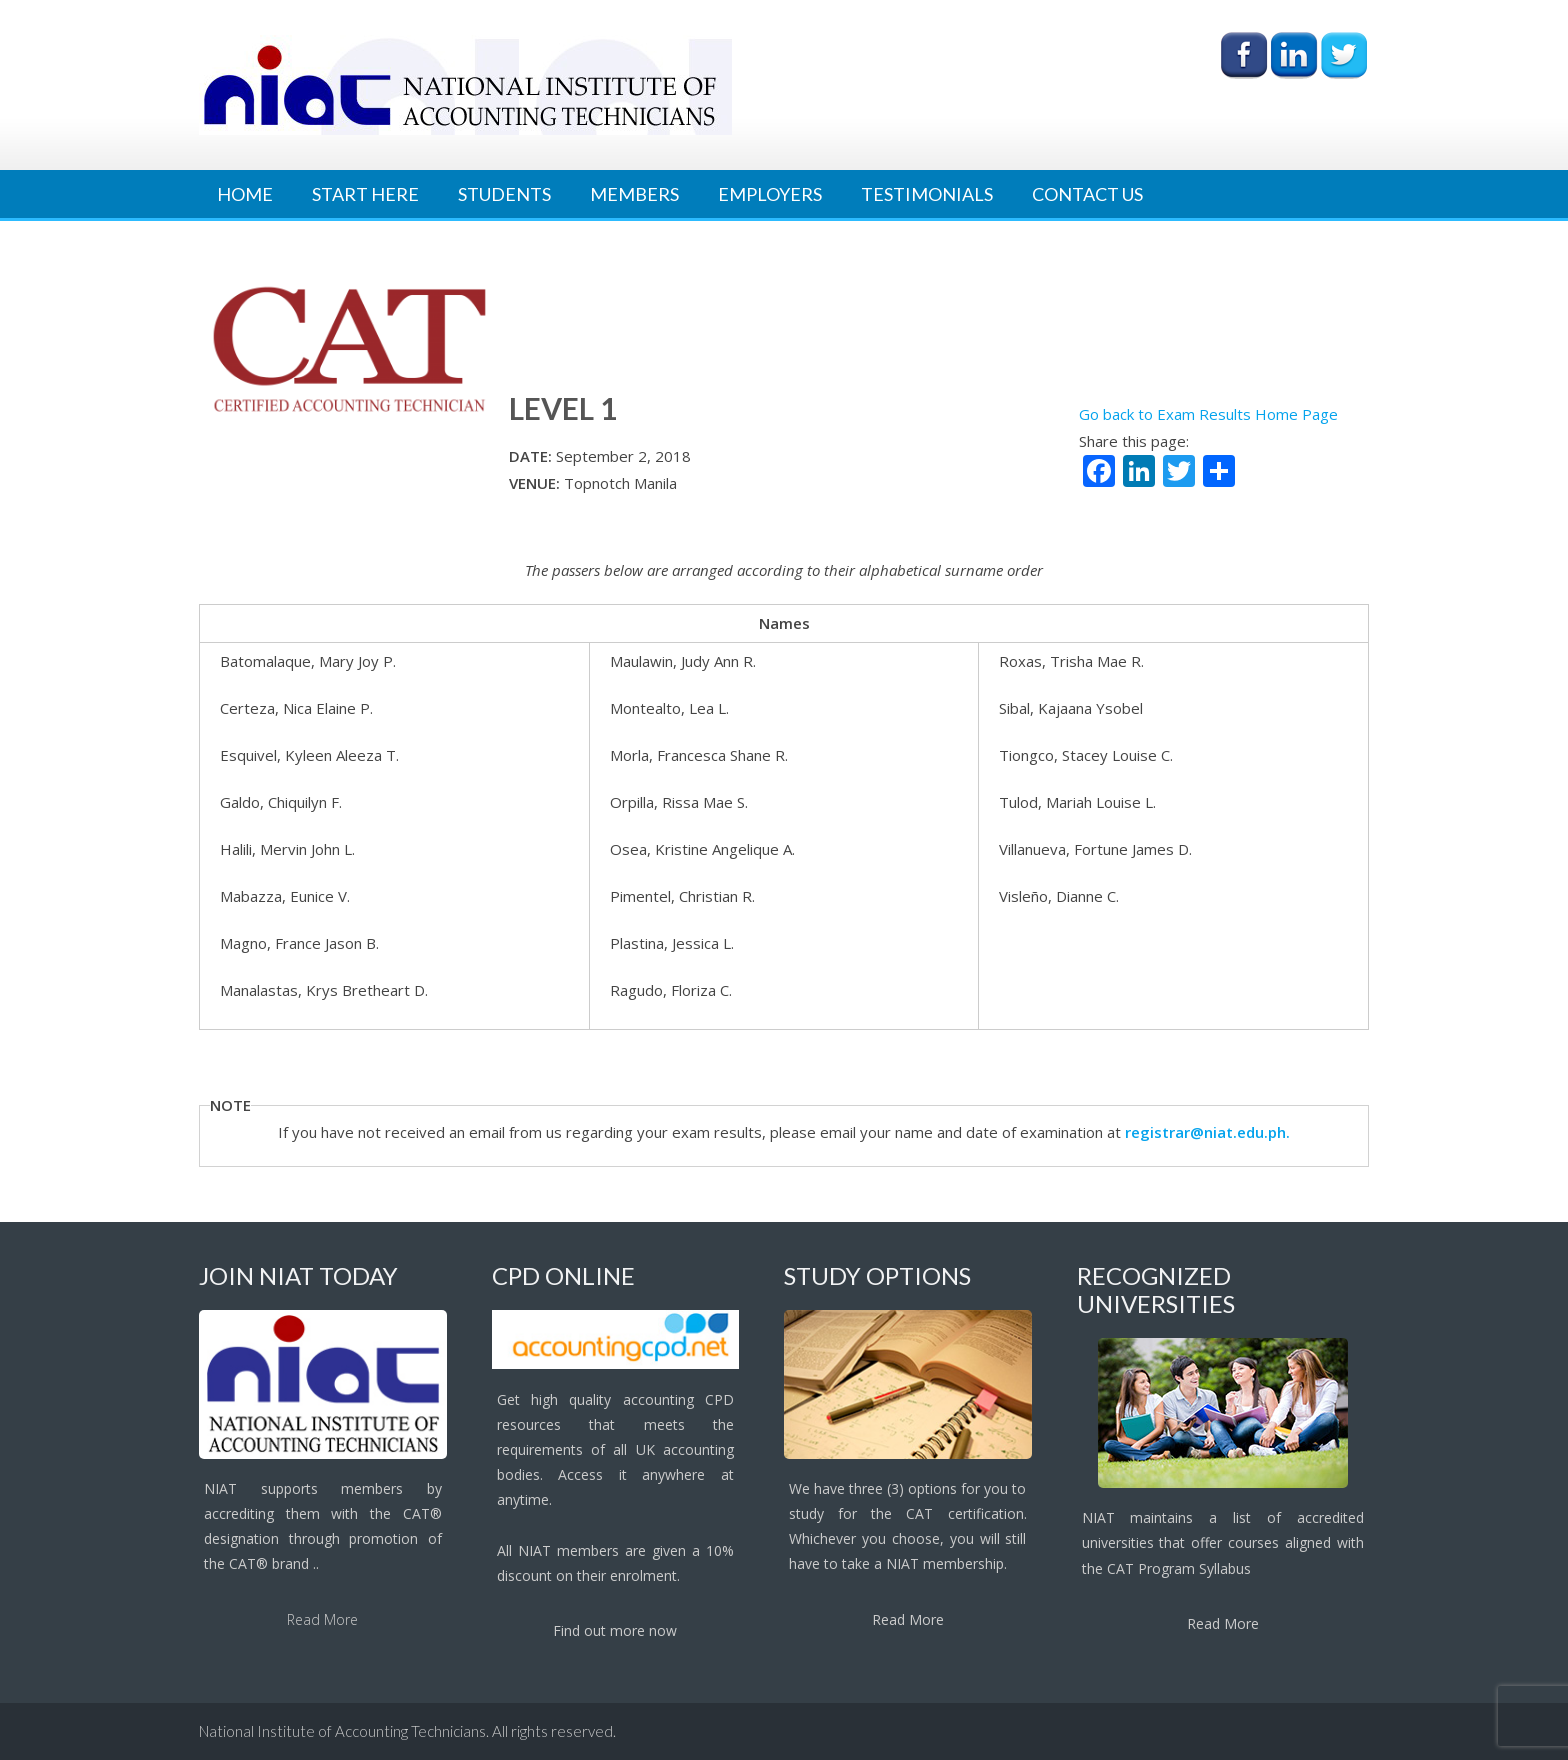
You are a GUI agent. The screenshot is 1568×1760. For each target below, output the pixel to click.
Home (245, 194)
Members (634, 194)
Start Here (365, 194)
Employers (770, 194)
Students (504, 194)
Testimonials (927, 194)
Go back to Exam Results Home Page (1208, 414)
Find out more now (615, 1630)
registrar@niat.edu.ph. (1207, 1132)
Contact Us (1087, 194)
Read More (322, 1619)
